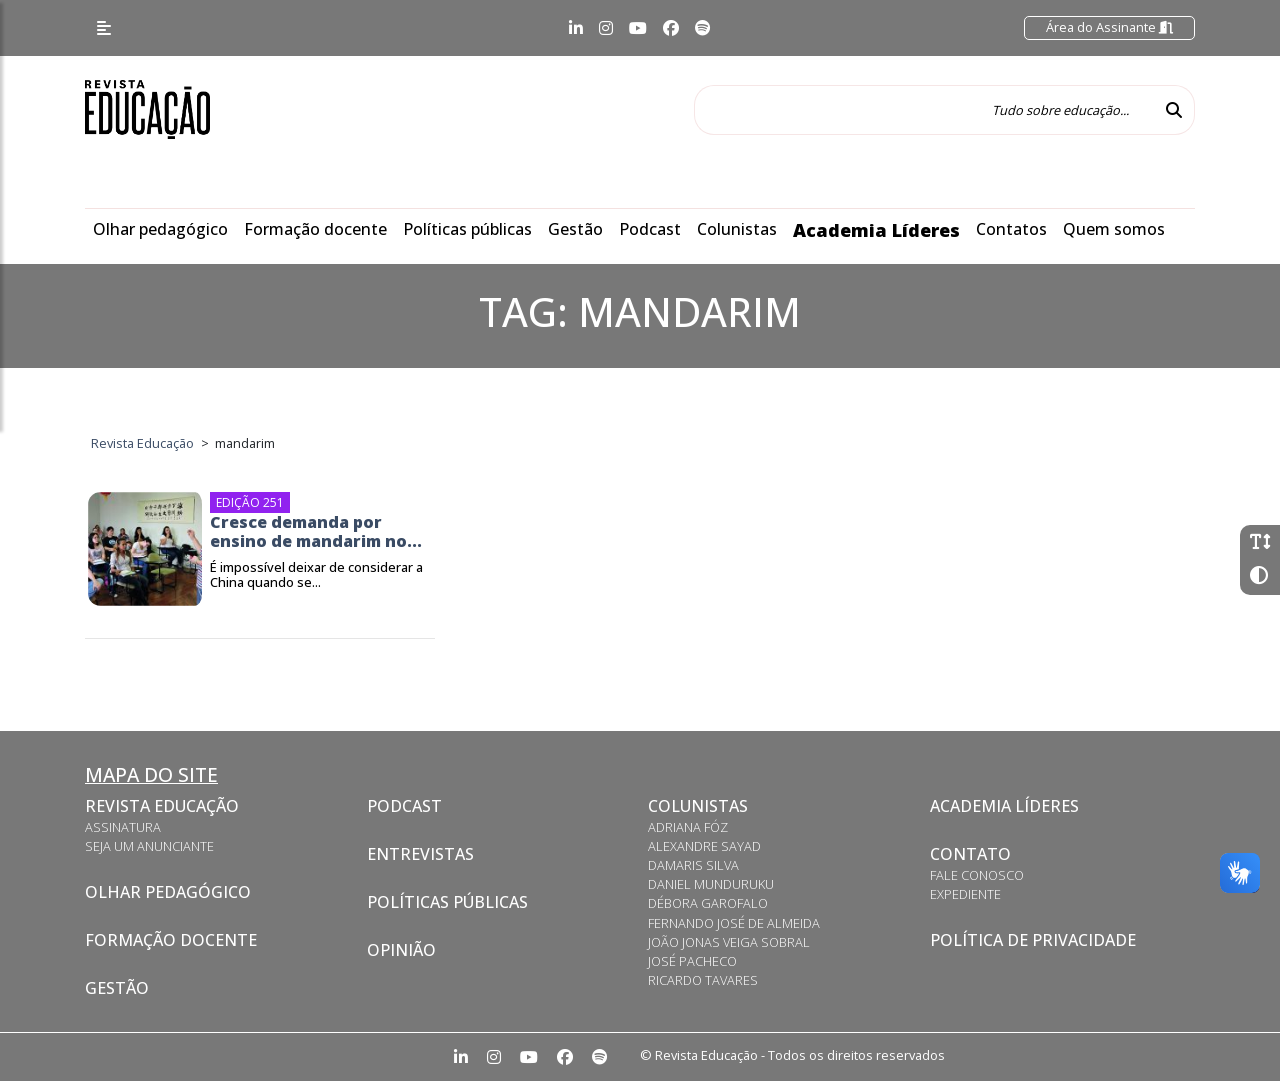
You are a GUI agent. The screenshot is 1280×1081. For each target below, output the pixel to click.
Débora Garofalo (708, 903)
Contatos (1011, 229)
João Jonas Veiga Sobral (729, 942)
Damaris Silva (693, 865)
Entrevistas (420, 854)
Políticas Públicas (447, 902)
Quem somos (1114, 229)
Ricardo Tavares (703, 980)
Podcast (650, 229)
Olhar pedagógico (160, 229)
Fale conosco (977, 875)
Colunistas (737, 229)
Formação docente (315, 229)
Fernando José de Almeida (734, 923)
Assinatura (123, 827)
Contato (970, 854)
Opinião (401, 950)
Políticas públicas (467, 229)
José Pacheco (692, 961)
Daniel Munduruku (711, 884)
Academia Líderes (876, 230)
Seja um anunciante (149, 846)
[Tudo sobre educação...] (924, 110)
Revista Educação (162, 806)
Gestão (575, 229)
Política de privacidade (1033, 940)
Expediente (965, 894)
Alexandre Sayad (704, 846)
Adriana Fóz (688, 827)
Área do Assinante (1109, 27)
